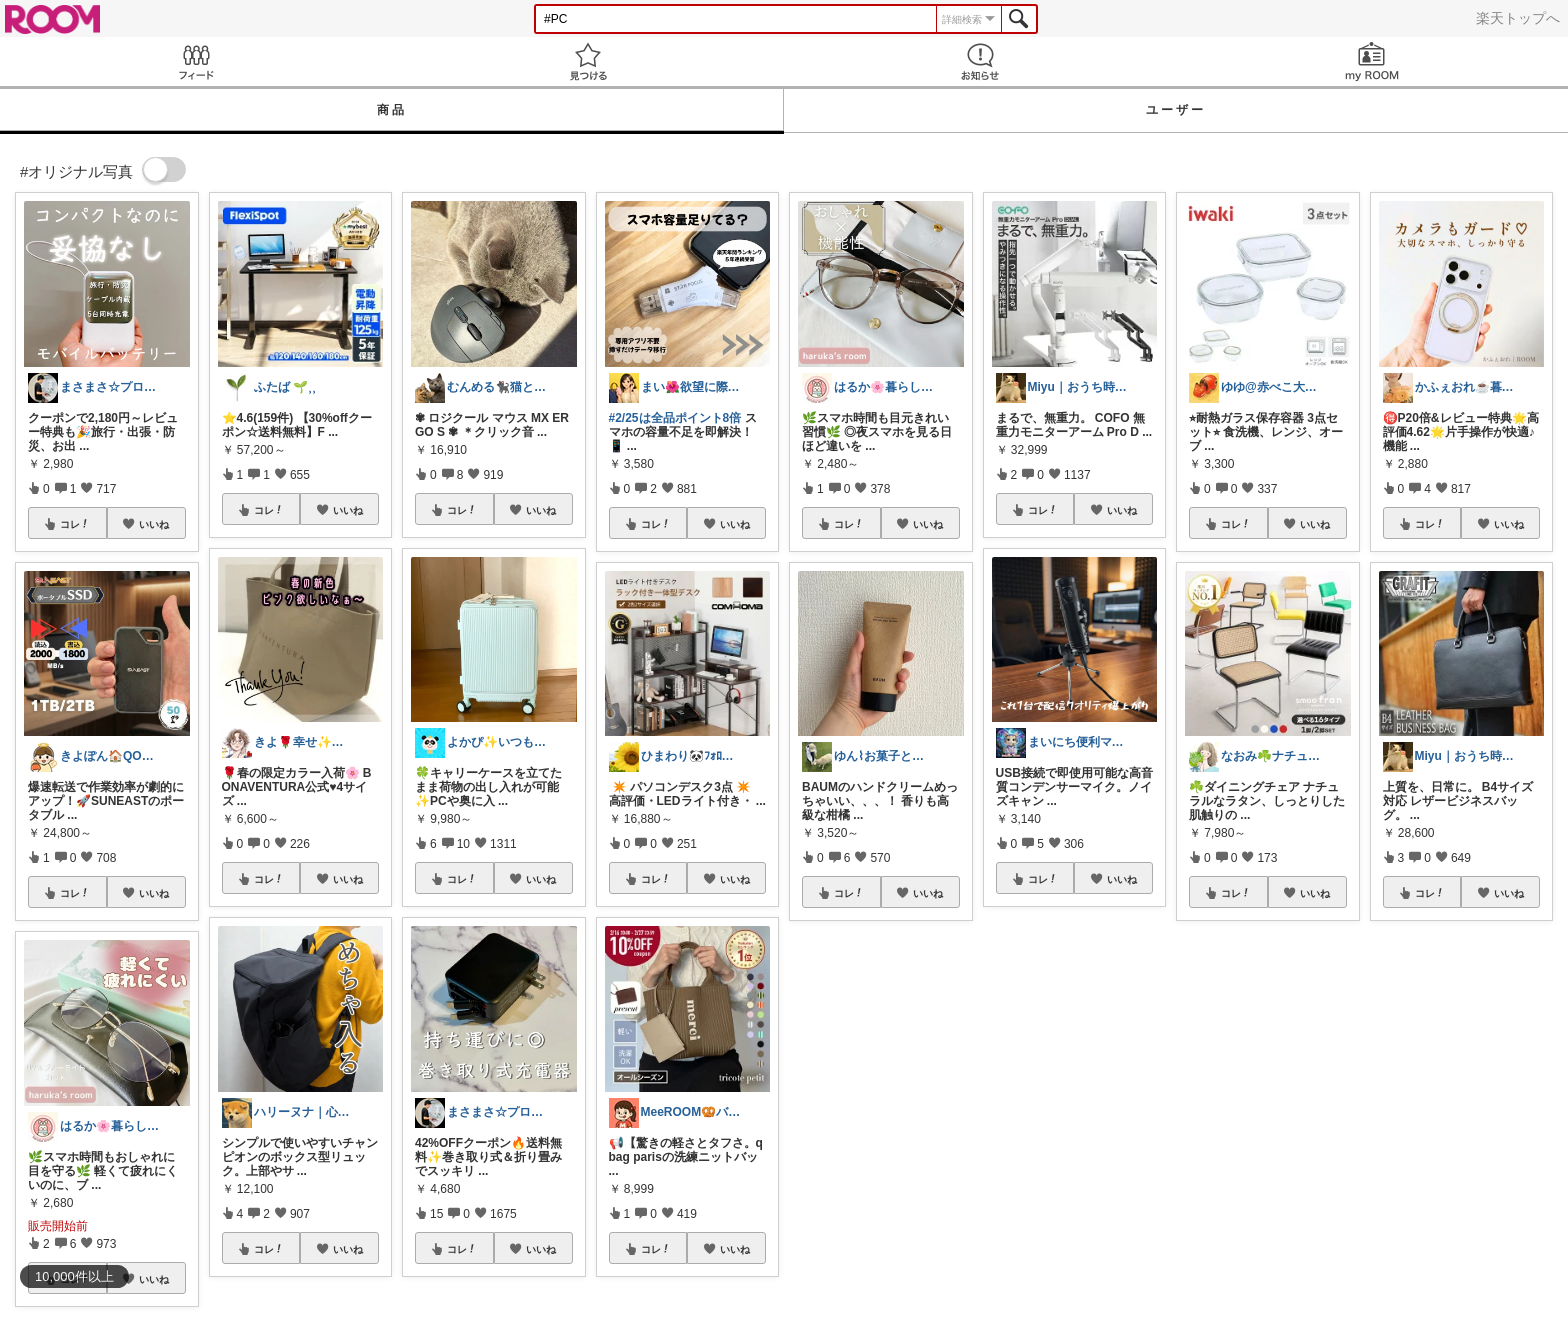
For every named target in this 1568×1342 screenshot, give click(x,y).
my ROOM (1372, 61)
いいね (154, 524)
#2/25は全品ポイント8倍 (675, 418)
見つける (588, 61)
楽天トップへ (1518, 18)
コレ (75, 524)
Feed (196, 61)
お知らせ (980, 61)
